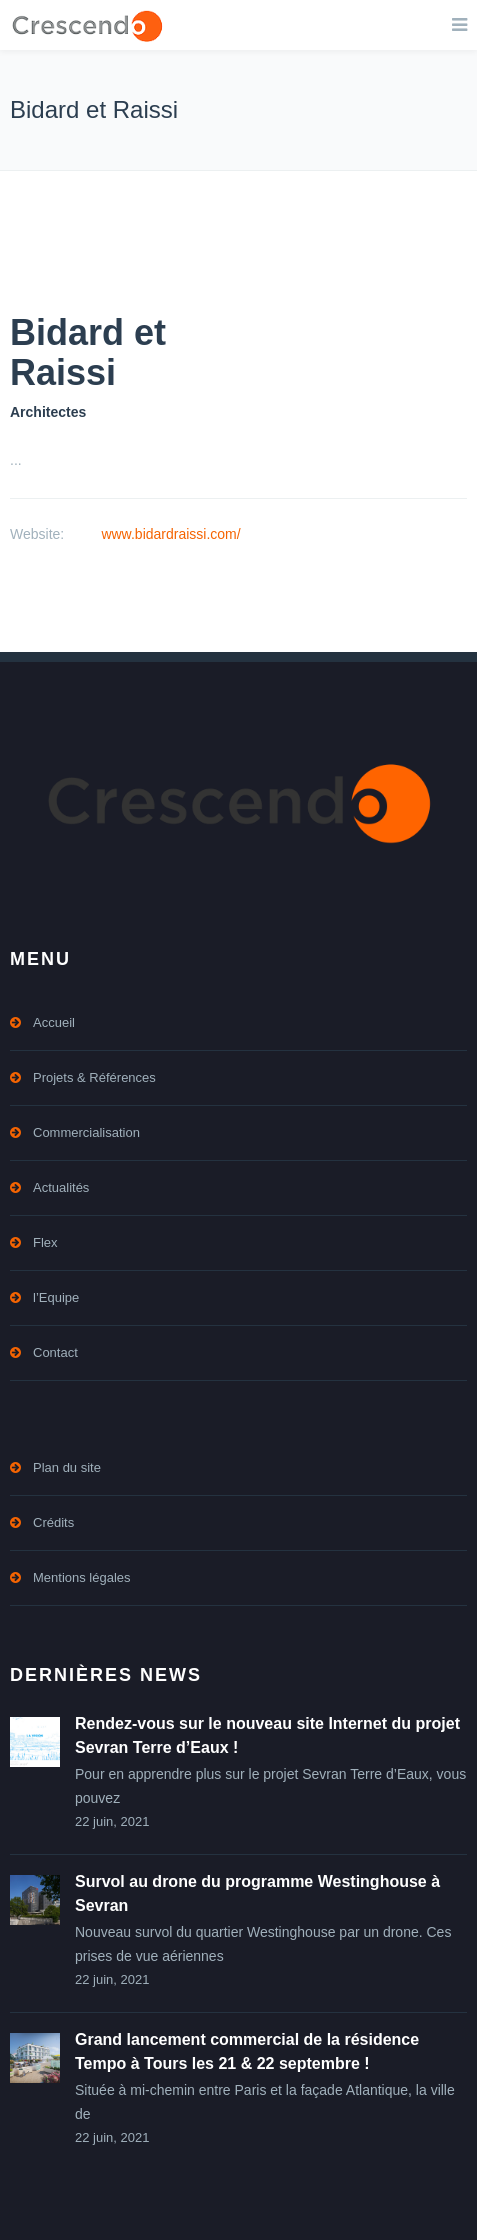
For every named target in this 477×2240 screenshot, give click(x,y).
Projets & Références (94, 1077)
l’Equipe (56, 1297)
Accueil (54, 1022)
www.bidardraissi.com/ (170, 534)
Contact (55, 1352)
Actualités (61, 1187)
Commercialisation (86, 1132)
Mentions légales (82, 1577)
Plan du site (67, 1467)
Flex (45, 1242)
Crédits (53, 1522)
